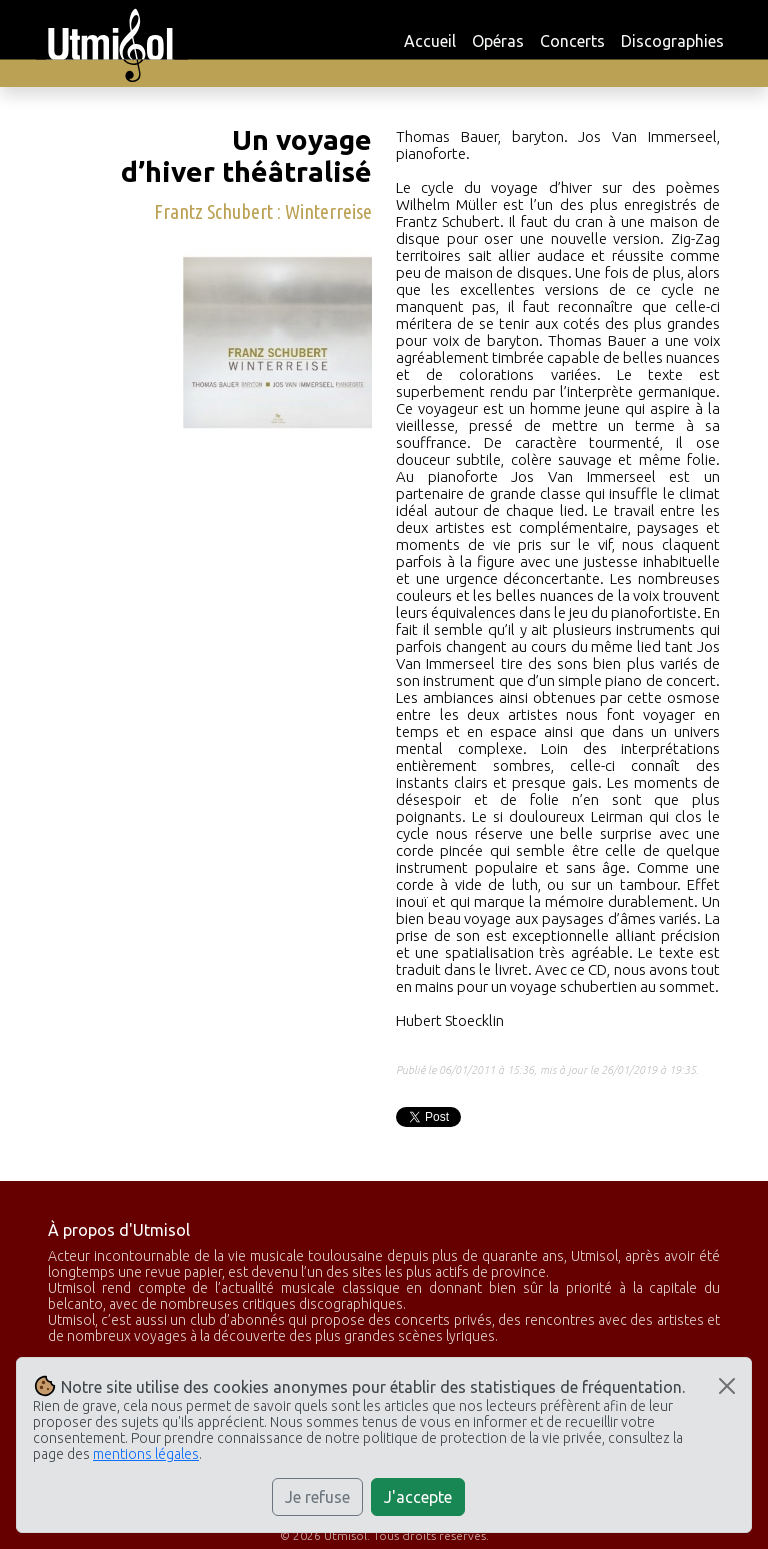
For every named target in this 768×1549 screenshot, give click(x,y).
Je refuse (317, 1497)
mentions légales (146, 1454)
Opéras (498, 41)
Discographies (672, 41)
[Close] (727, 1386)
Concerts (572, 41)
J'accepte (418, 1497)
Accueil (430, 41)
